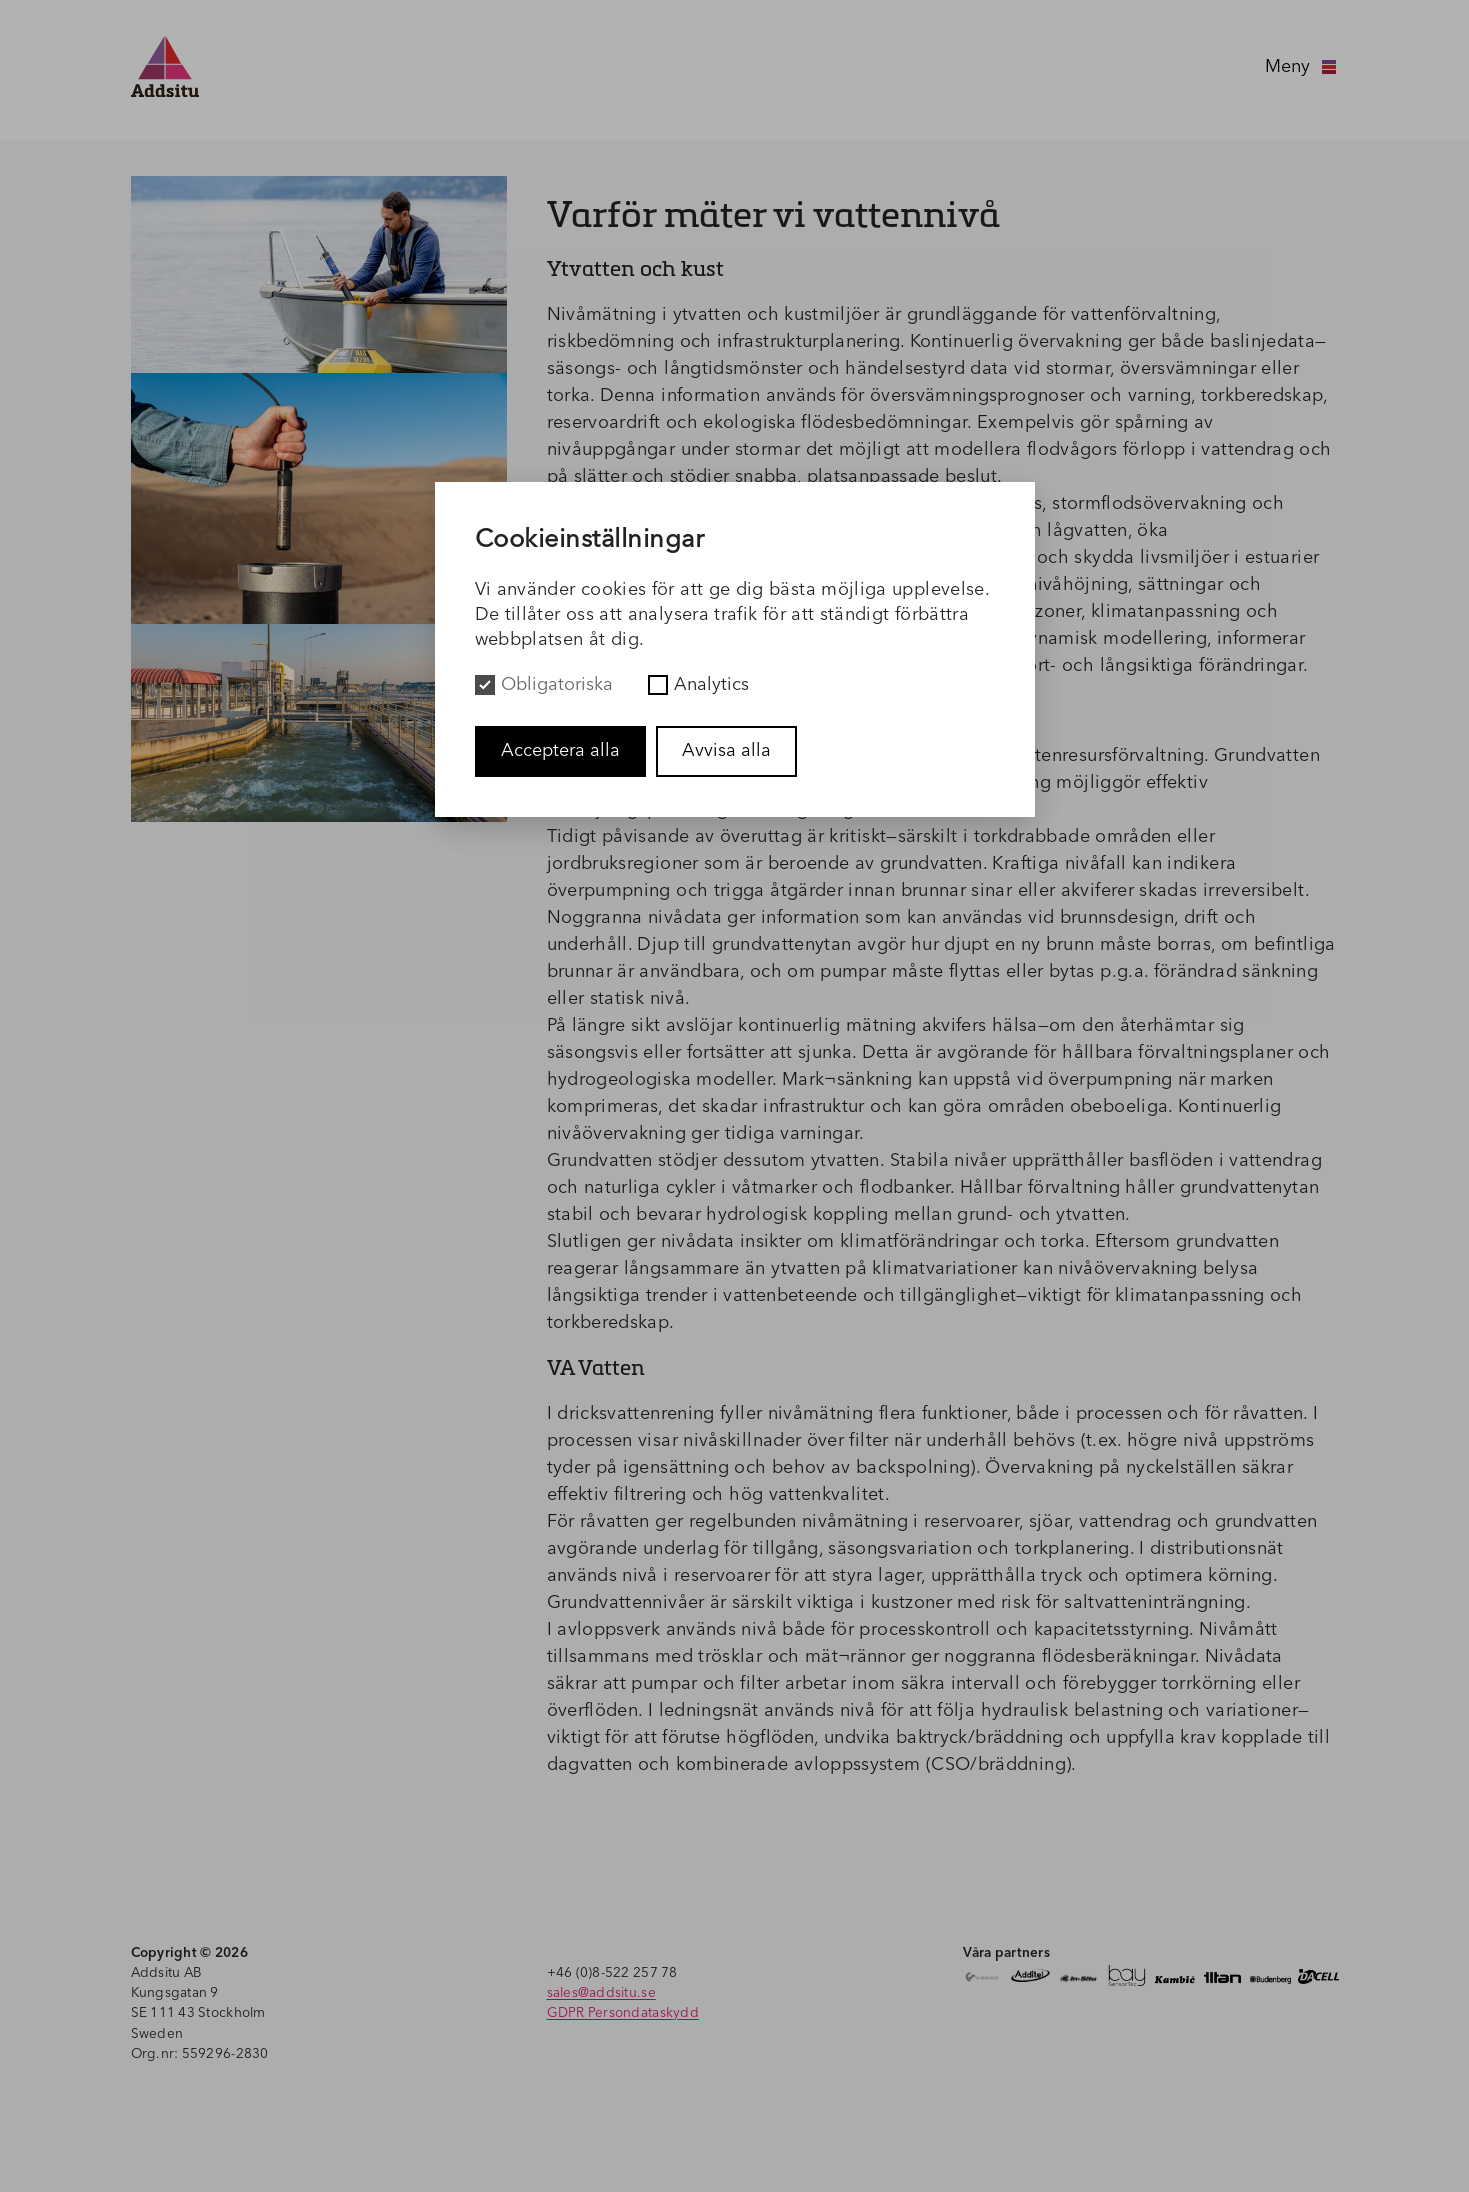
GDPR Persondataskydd (623, 2013)
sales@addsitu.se (601, 1993)
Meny (1302, 67)
